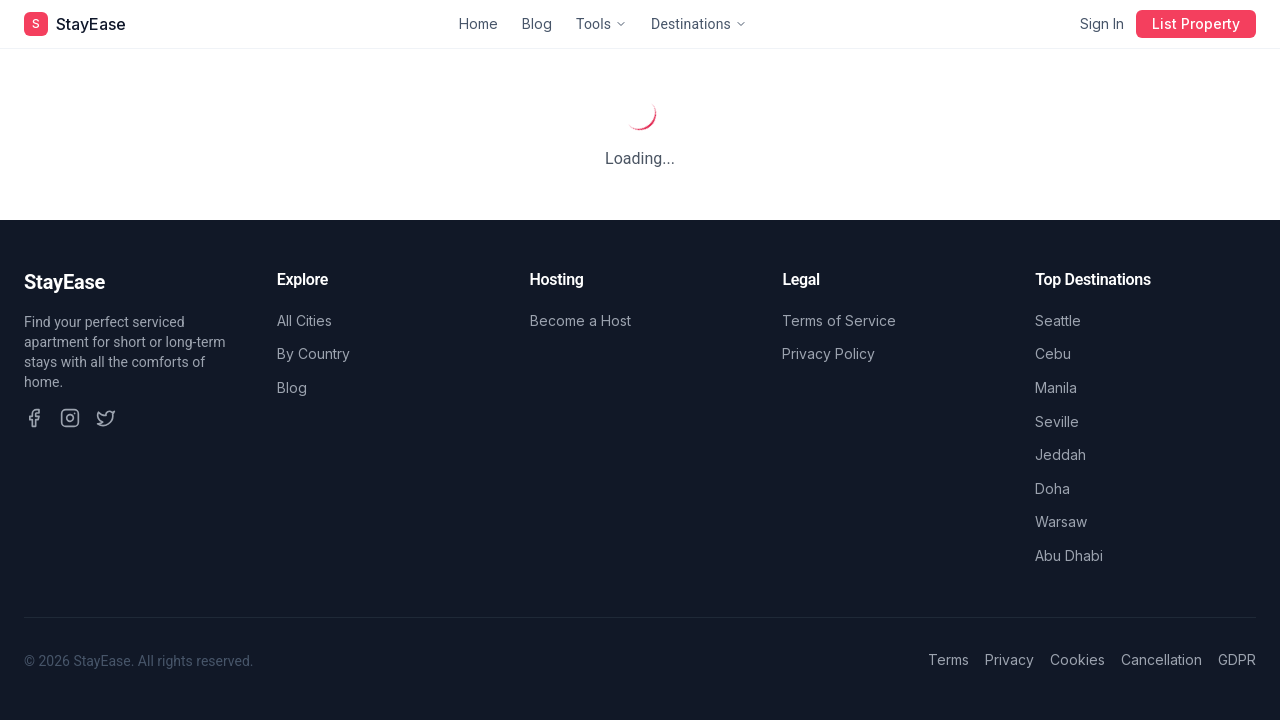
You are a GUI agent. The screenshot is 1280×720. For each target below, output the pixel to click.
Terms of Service (839, 320)
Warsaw (1061, 521)
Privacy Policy (828, 353)
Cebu (1053, 353)
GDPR (1237, 659)
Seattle (1058, 320)
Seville (1057, 421)
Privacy (1009, 659)
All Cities (304, 320)
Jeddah (1060, 454)
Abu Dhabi (1069, 555)
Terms (948, 659)
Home (478, 23)
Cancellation (1161, 659)
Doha (1052, 488)
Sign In (1102, 23)
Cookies (1077, 659)
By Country (313, 353)
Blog (537, 23)
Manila (1056, 387)
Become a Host (580, 320)
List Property (1196, 23)
